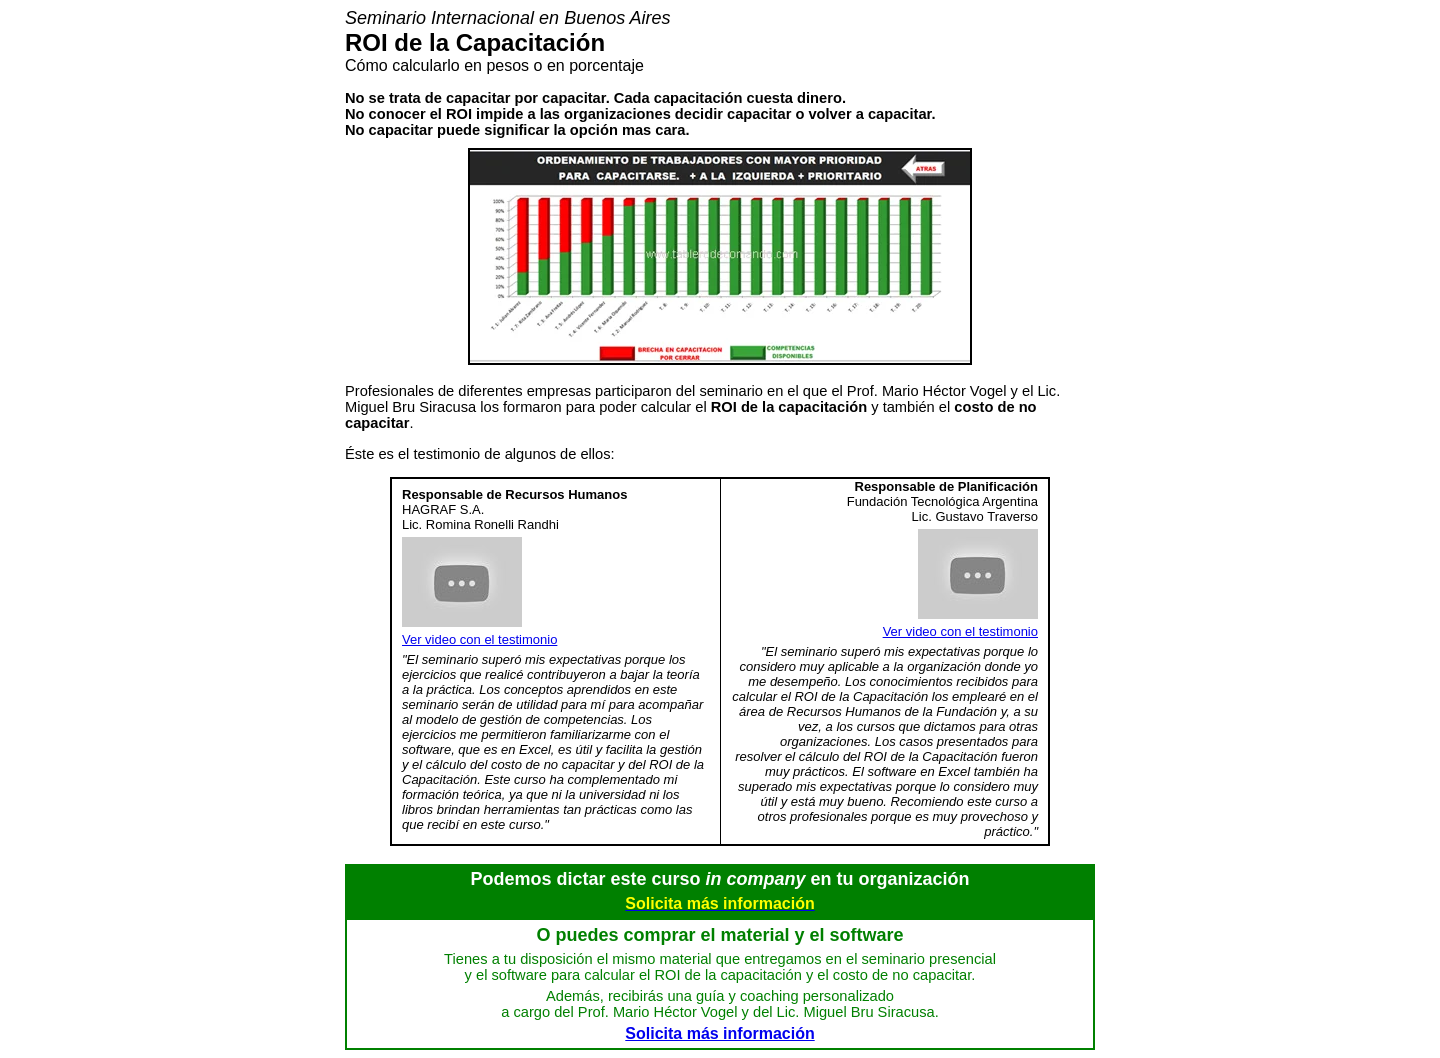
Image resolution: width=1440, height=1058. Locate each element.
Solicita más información (719, 1033)
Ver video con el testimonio (479, 639)
